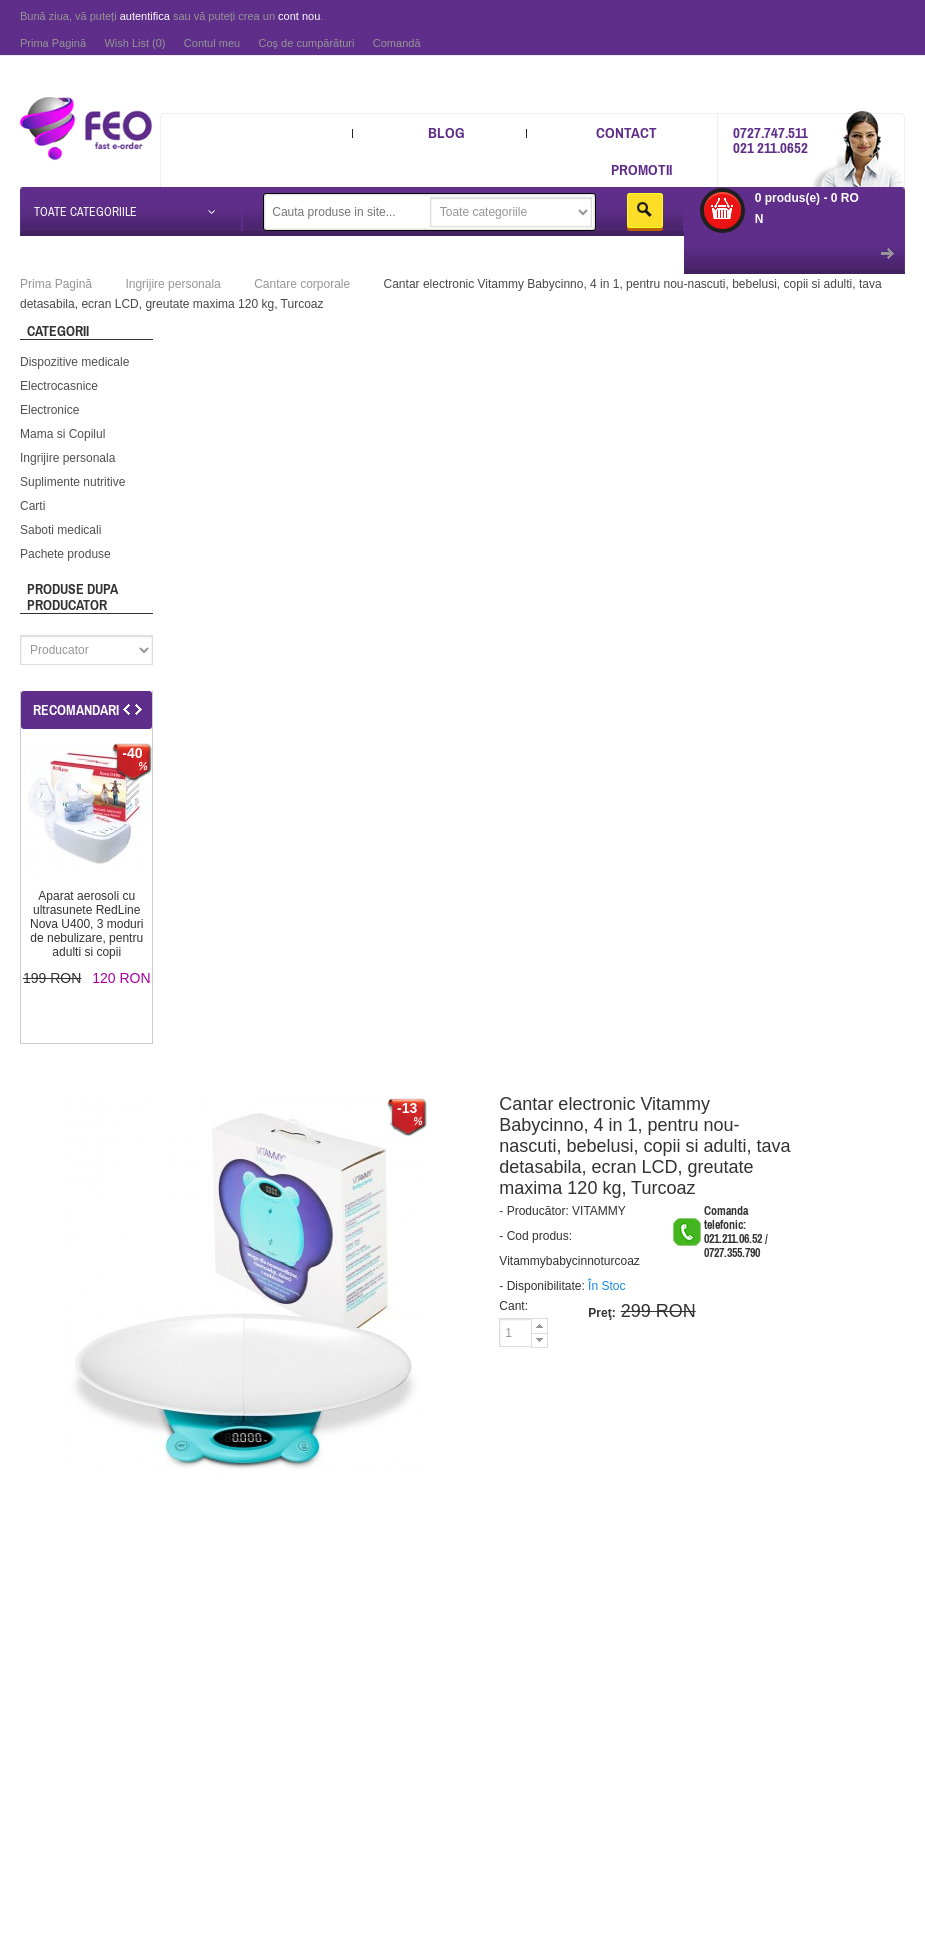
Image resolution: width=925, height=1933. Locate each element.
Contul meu (212, 43)
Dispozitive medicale (74, 362)
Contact (626, 132)
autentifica (145, 16)
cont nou (299, 16)
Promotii (641, 169)
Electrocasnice (59, 386)
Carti (32, 506)
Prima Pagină (53, 43)
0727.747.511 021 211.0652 (770, 140)
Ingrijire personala (67, 458)
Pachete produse (65, 554)
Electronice (49, 410)
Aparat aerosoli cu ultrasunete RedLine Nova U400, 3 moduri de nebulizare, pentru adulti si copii (86, 924)
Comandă (397, 43)
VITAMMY (599, 1211)
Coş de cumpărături (306, 43)
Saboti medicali (60, 530)
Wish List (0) (134, 43)
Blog (446, 132)
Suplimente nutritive (72, 482)
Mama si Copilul (62, 434)
